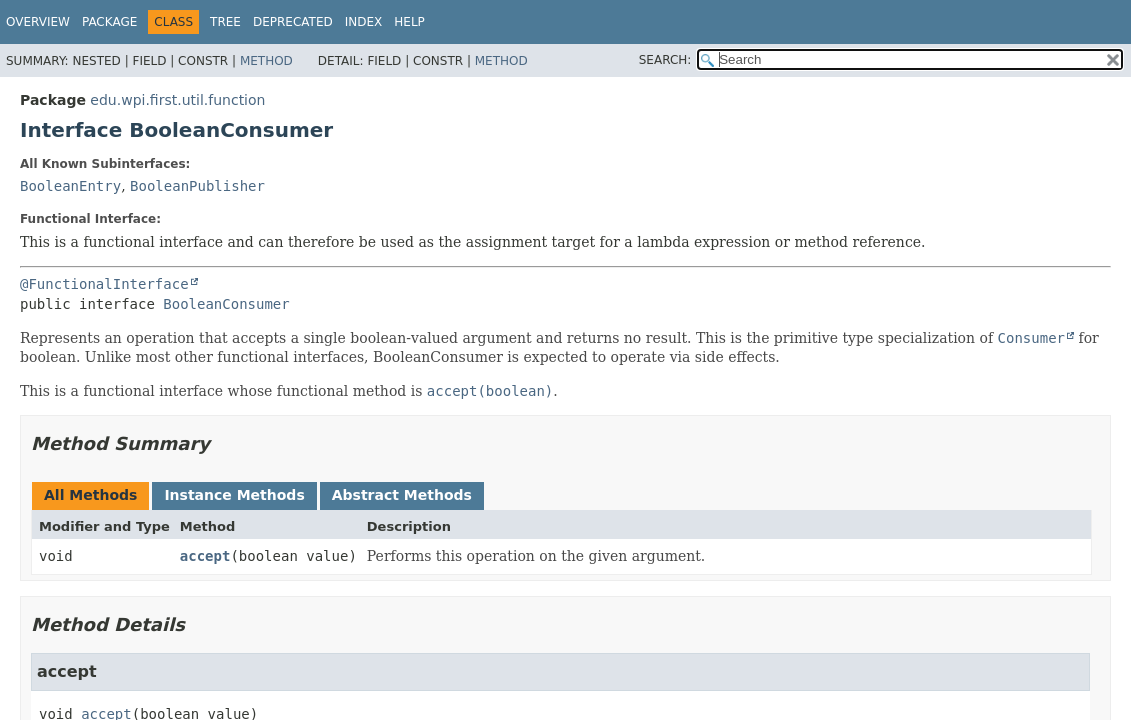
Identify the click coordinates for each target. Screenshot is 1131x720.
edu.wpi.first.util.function (177, 100)
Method (266, 61)
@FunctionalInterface (104, 284)
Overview (38, 22)
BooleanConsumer (226, 304)
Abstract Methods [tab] (402, 495)
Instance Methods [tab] (234, 495)
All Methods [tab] (90, 495)
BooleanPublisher (197, 186)
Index (364, 22)
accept (205, 556)
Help (409, 22)
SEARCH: (665, 60)
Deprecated (293, 22)
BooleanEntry (70, 186)
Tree (225, 22)
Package (109, 22)
